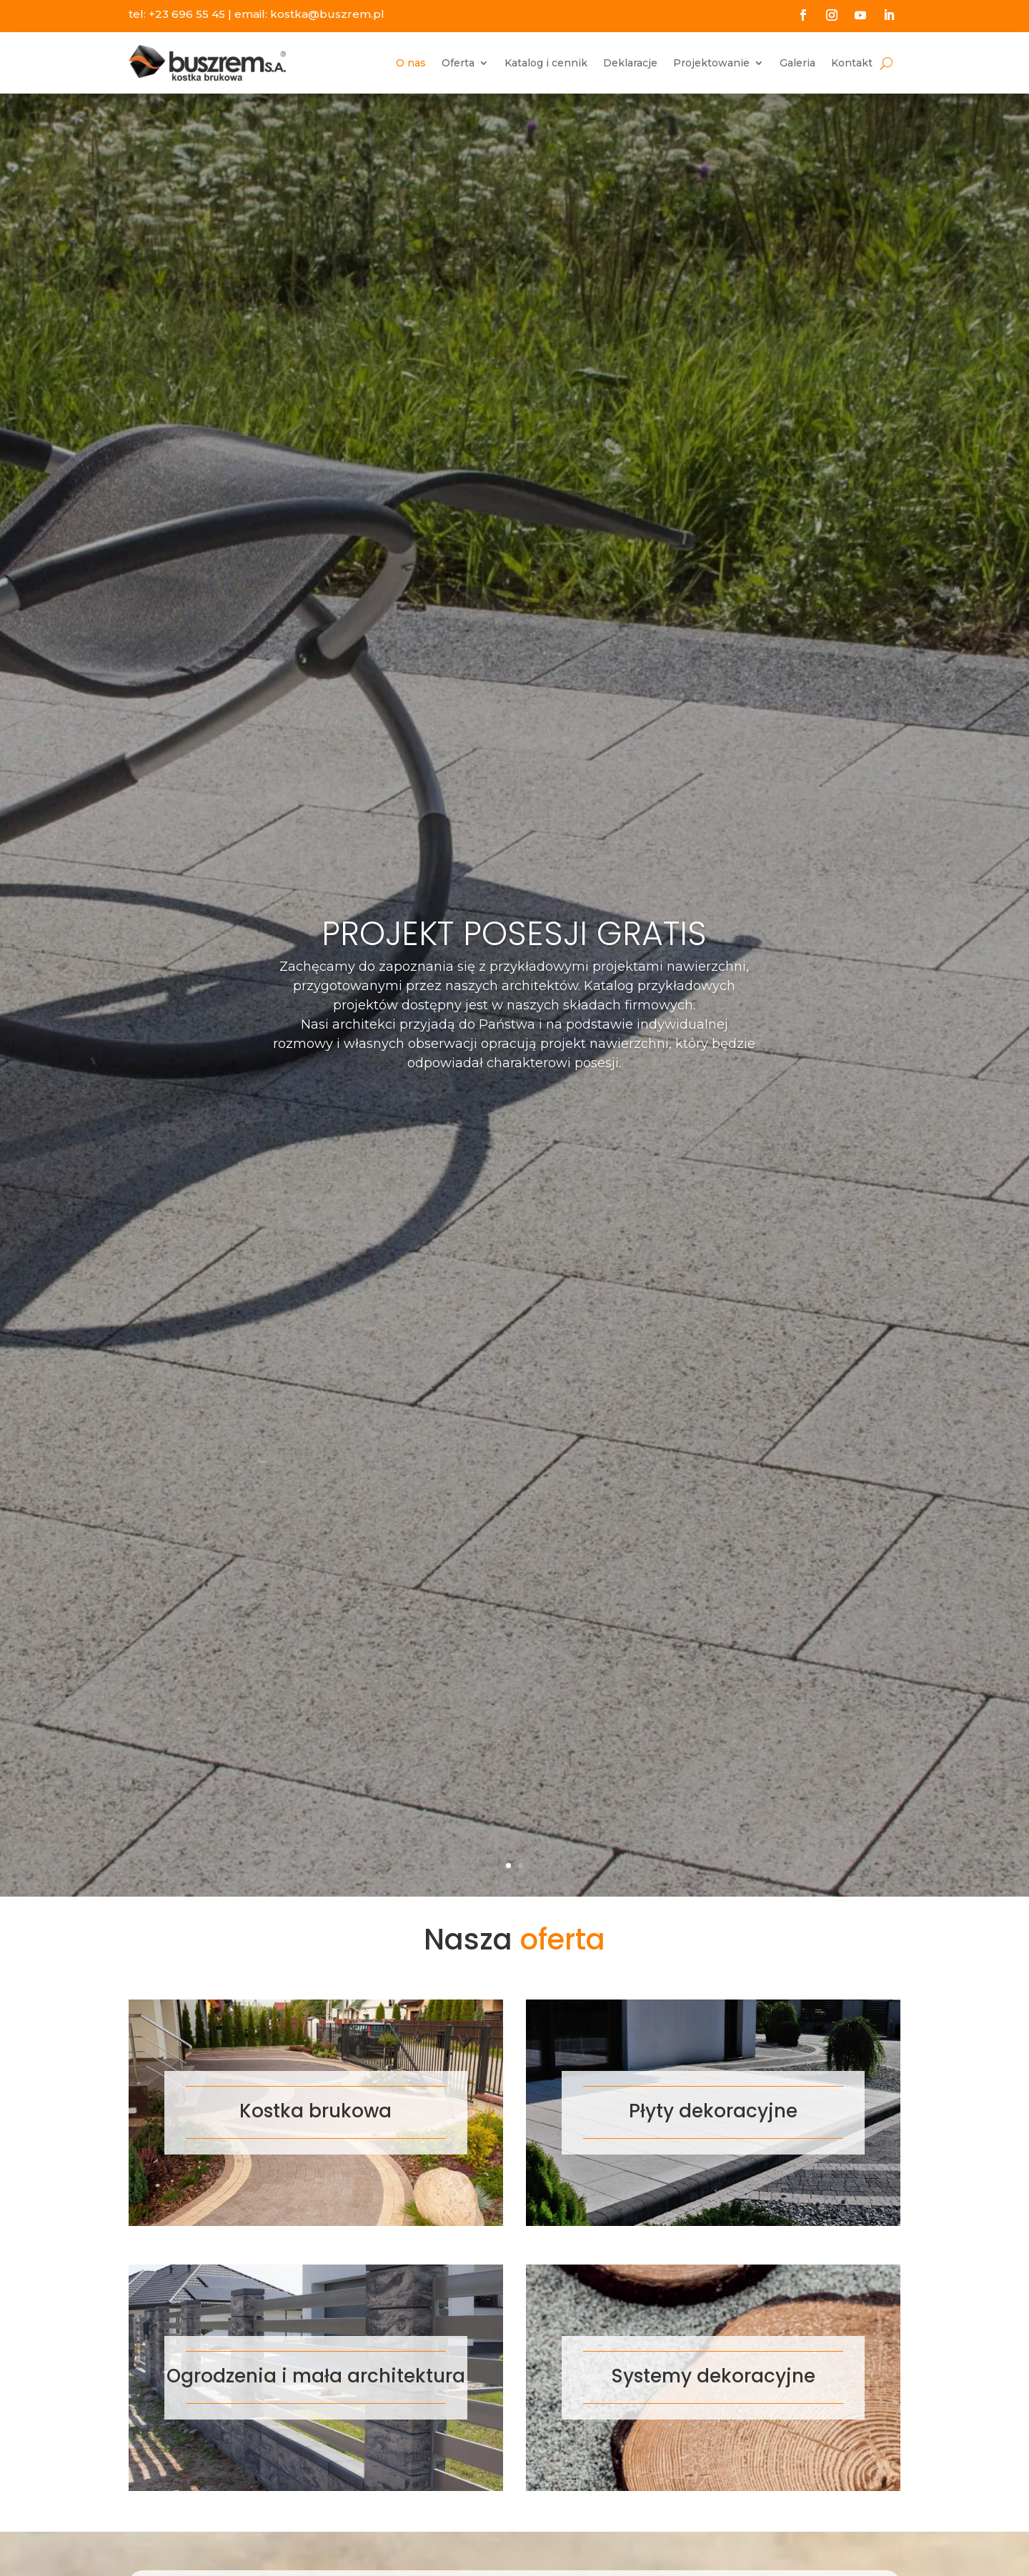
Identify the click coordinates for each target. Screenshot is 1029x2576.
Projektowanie (711, 62)
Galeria (797, 62)
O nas (411, 62)
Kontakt (852, 62)
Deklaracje (630, 62)
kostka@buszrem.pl (327, 14)
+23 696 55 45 (187, 14)
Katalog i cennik (545, 62)
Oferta (458, 62)
